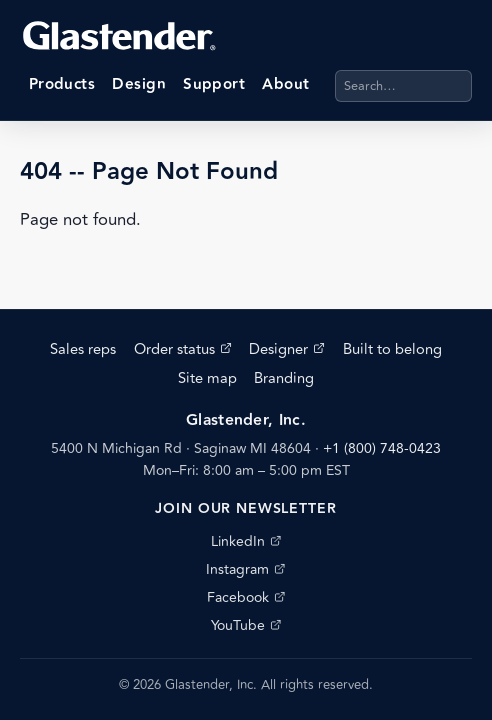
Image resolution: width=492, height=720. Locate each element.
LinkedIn (246, 541)
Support (214, 84)
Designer (287, 349)
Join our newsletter (245, 509)
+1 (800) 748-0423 (382, 448)
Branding (284, 378)
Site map (207, 378)
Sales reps (83, 349)
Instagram (245, 569)
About (285, 84)
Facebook (246, 597)
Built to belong (392, 349)
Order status (183, 349)
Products (62, 84)
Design (139, 84)
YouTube (246, 625)
